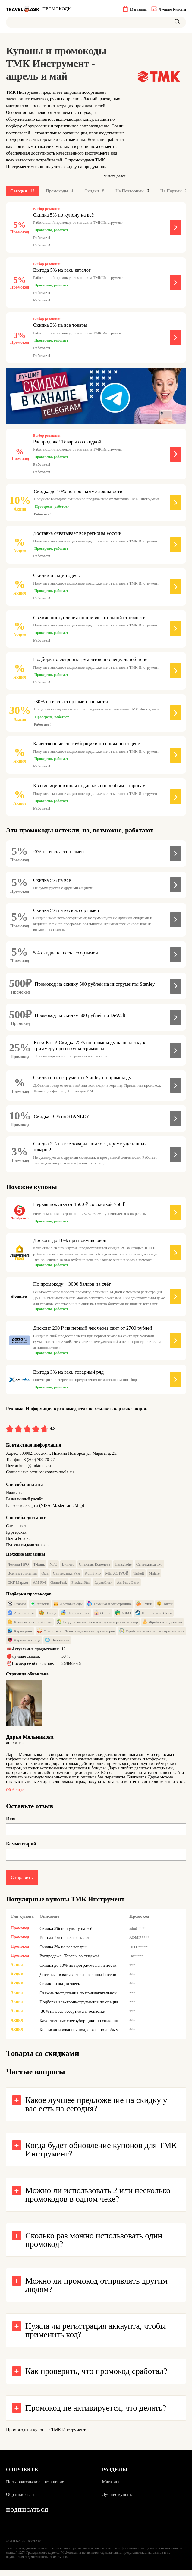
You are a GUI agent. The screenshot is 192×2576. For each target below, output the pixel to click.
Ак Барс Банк (128, 1586)
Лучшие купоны (117, 2500)
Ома (44, 1577)
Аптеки (39, 1607)
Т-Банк (39, 1568)
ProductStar (80, 1586)
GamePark (58, 1586)
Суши (144, 1607)
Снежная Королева (94, 1568)
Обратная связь (20, 2500)
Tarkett (138, 1577)
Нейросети (57, 1643)
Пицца (47, 1616)
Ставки (17, 1607)
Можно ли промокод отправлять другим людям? (96, 2290)
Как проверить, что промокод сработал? (96, 2376)
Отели (102, 1616)
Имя (11, 1822)
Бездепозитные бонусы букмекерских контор (97, 1625)
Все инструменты (22, 1577)
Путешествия (75, 1616)
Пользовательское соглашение (35, 2487)
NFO (53, 1568)
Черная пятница (24, 1643)
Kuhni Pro (93, 1577)
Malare (154, 1577)
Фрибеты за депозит (162, 1625)
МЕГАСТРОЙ (116, 1577)
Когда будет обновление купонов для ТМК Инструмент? (101, 2155)
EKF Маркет (18, 1586)
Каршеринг (20, 1634)
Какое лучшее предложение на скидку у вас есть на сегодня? (96, 2110)
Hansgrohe (123, 1568)
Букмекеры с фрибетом (30, 1625)
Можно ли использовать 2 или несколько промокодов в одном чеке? (98, 2200)
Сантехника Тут (149, 1568)
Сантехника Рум (66, 1577)
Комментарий (21, 1847)
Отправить (22, 1881)
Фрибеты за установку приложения (151, 1634)
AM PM (39, 1586)
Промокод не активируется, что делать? (95, 2413)
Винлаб (68, 1568)
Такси (165, 1607)
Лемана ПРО (18, 1568)
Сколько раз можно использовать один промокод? (93, 2245)
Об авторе (15, 1793)
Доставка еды (68, 1607)
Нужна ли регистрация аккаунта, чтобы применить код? (95, 2335)
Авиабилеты (21, 1616)
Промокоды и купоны (27, 2435)
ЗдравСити (103, 1586)
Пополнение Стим (153, 1616)
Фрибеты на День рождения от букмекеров (76, 1634)
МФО (123, 1616)
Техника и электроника (109, 1607)
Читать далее (115, 176)
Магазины (112, 2487)
